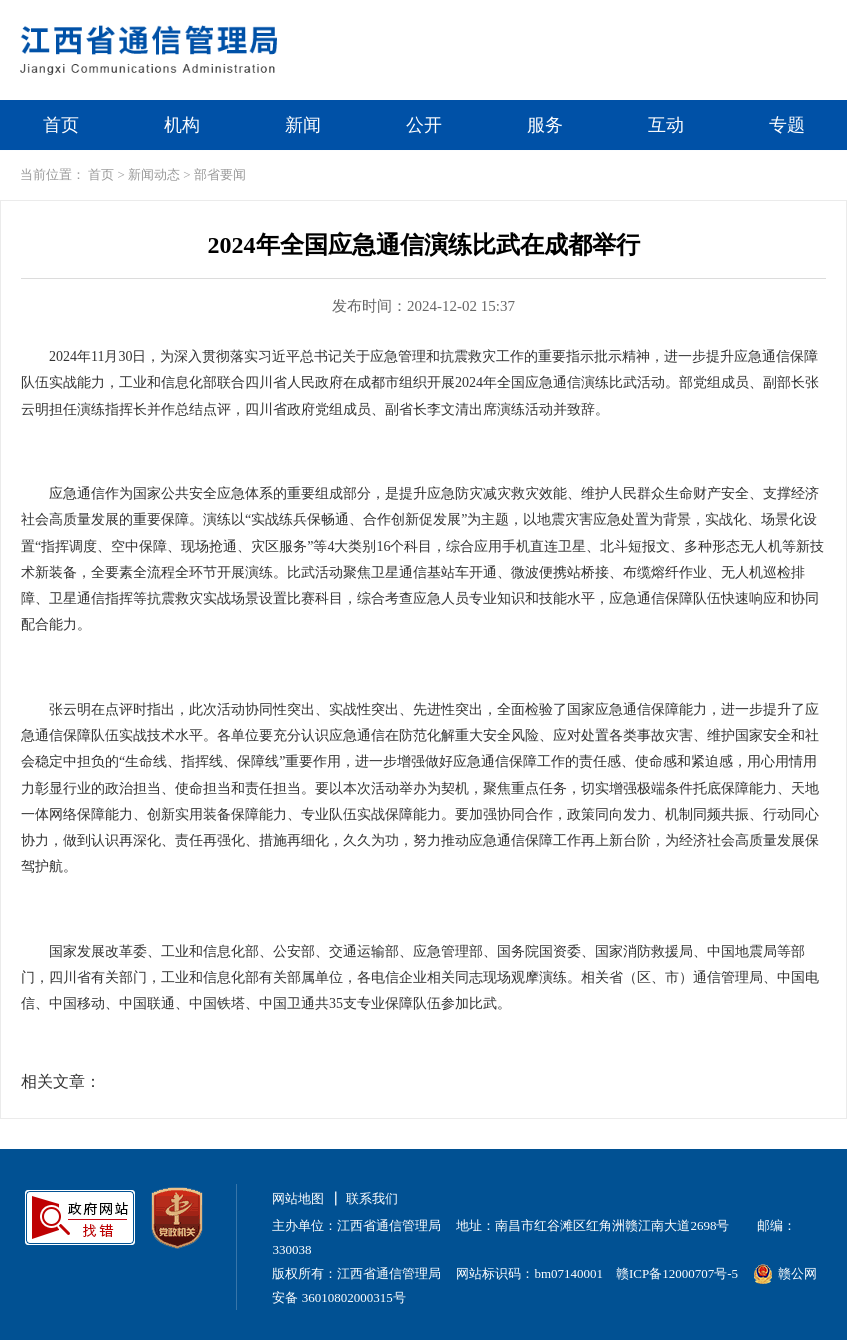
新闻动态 (154, 174)
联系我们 (372, 1198)
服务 (545, 125)
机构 (182, 125)
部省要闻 (220, 174)
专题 (787, 125)
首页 (61, 125)
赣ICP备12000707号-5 (677, 1273)
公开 (424, 125)
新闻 (303, 125)
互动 (666, 125)
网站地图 (298, 1198)
